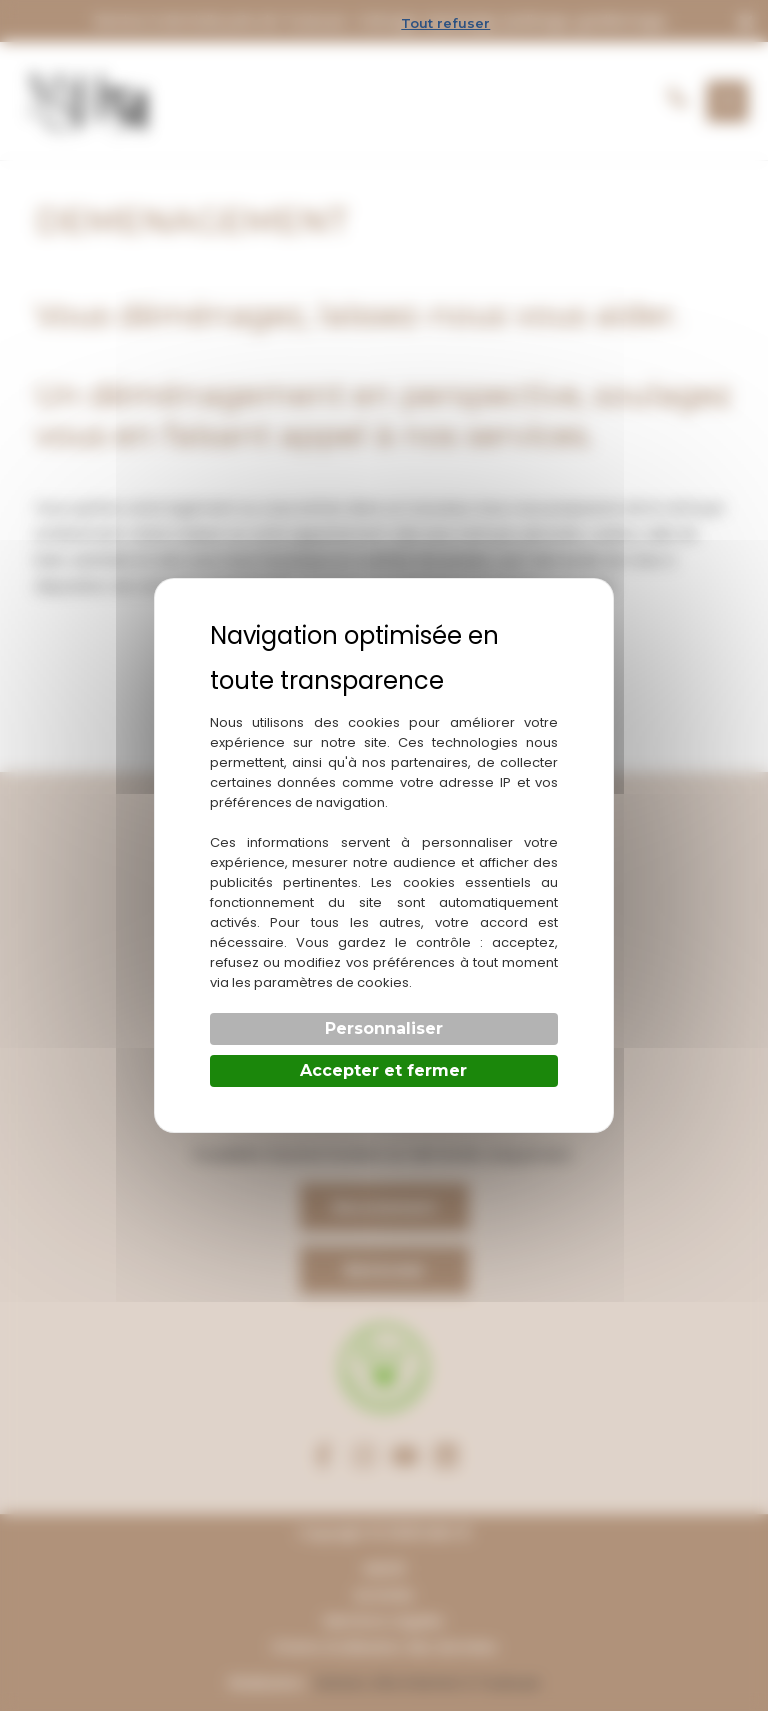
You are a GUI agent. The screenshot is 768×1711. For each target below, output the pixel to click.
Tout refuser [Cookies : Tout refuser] (445, 23)
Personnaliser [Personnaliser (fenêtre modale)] (384, 1028)
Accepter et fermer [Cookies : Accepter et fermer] (383, 1070)
